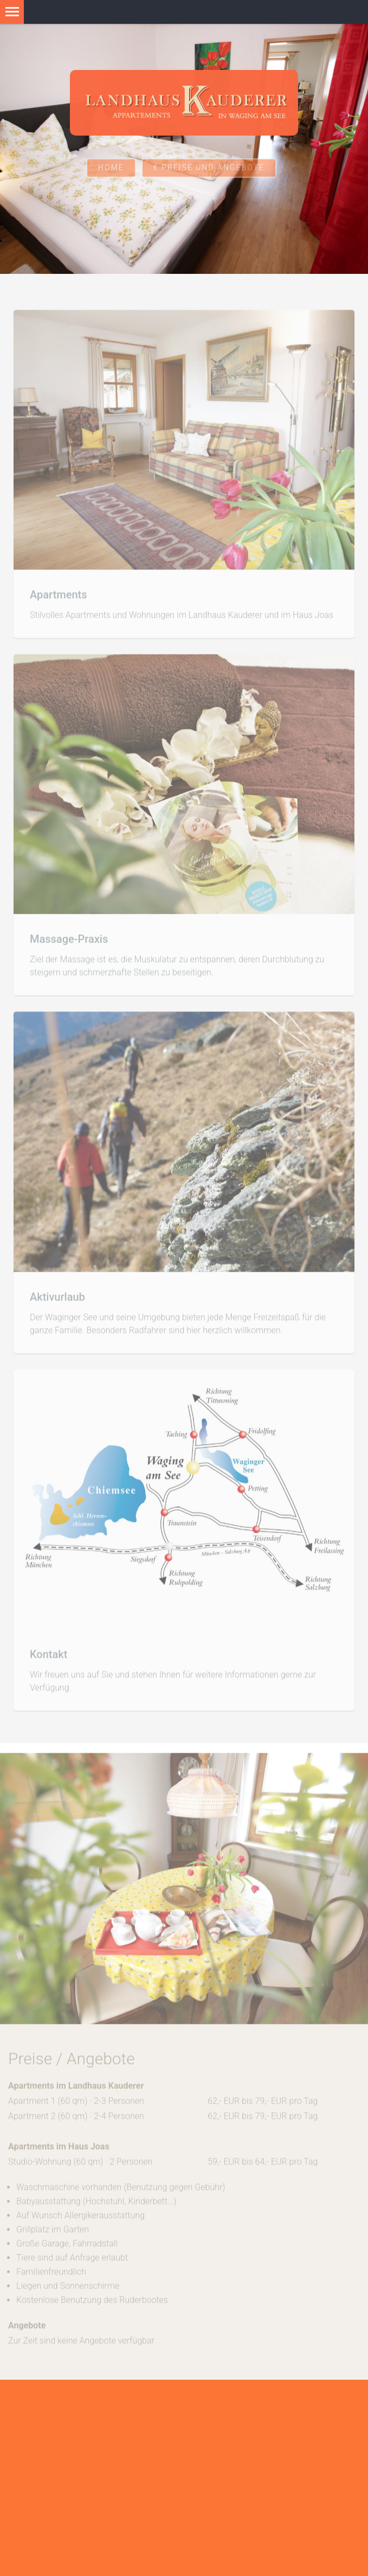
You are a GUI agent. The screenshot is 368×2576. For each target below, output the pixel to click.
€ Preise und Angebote (208, 176)
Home (111, 176)
